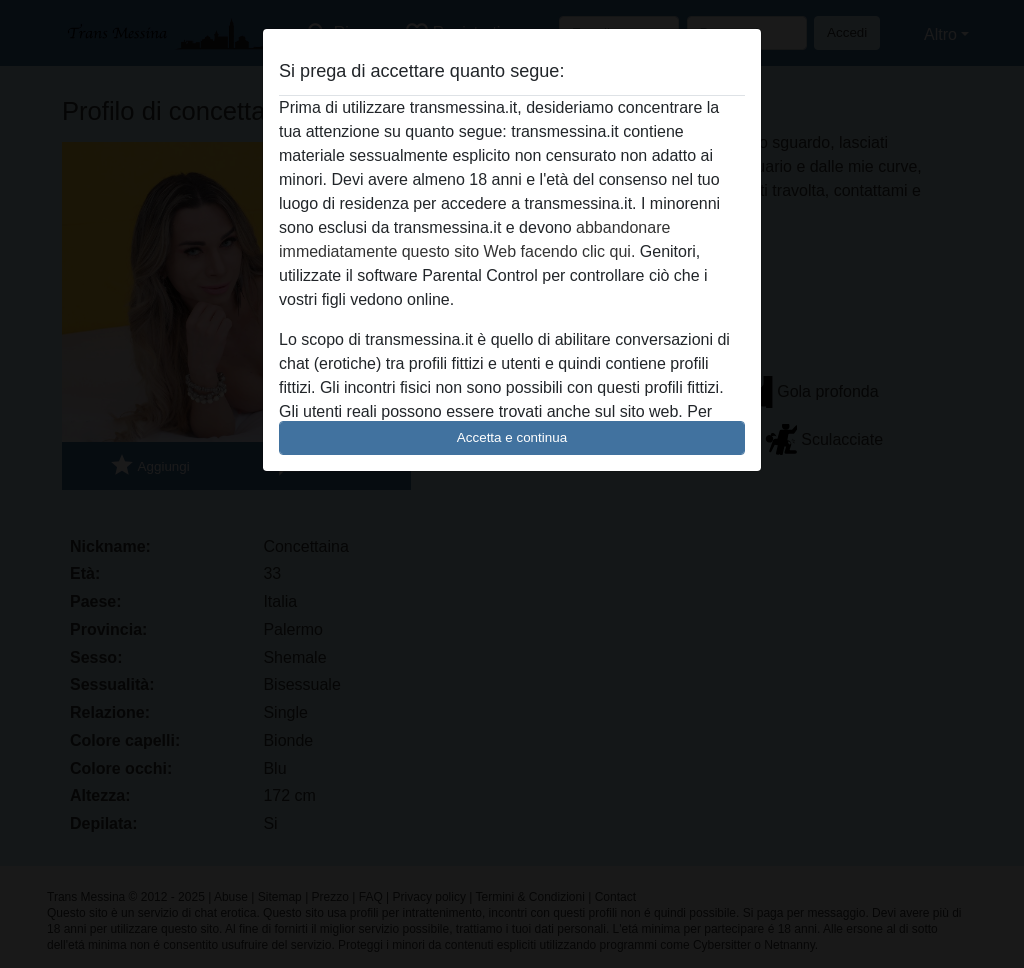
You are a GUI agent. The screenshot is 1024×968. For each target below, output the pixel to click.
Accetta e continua (512, 437)
